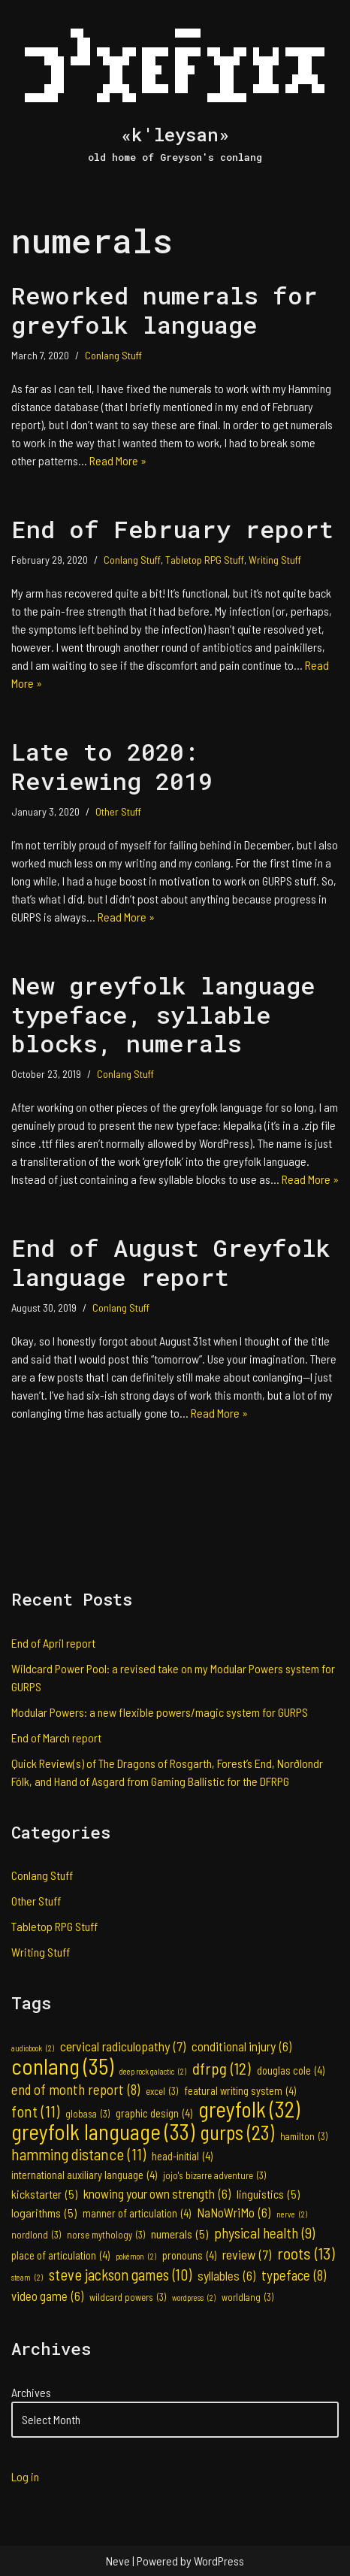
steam (27, 2278)
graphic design (154, 2114)
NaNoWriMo (233, 2212)
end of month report (75, 2090)
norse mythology (106, 2235)
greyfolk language (103, 2132)
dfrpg (221, 2068)
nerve (291, 2214)
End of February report (172, 529)
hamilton (303, 2136)
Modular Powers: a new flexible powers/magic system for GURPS (159, 1712)
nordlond (36, 2235)
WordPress (219, 2560)
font (35, 2111)
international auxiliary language (84, 2175)
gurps (237, 2132)
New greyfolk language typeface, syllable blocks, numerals (163, 1014)
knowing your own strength (157, 2193)
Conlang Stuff (113, 355)
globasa (87, 2114)
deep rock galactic (152, 2072)
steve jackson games (120, 2275)
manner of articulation (137, 2214)
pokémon (136, 2257)
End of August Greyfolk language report (170, 1261)
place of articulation (60, 2256)
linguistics (268, 2194)
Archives (31, 2392)
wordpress (194, 2298)
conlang (62, 2066)
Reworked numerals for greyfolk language (164, 309)
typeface (293, 2275)
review (246, 2254)
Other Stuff (118, 811)
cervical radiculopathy (123, 2046)
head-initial (182, 2157)
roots (306, 2253)
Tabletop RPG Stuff (204, 559)
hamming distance (78, 2154)
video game (47, 2296)
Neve (118, 2560)
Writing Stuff (275, 559)
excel (162, 2091)
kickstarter (44, 2194)
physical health (264, 2232)
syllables (226, 2275)
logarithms (44, 2213)
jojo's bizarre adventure (214, 2175)
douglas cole (290, 2071)
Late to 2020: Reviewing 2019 (112, 765)
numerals (179, 2234)
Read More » (117, 460)
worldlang (247, 2297)
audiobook (32, 2048)
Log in (25, 2476)
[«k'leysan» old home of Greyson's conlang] (175, 88)
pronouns (189, 2256)
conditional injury (241, 2046)
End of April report (53, 1643)
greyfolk (249, 2109)
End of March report (56, 1737)
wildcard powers (127, 2297)
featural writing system (240, 2091)
